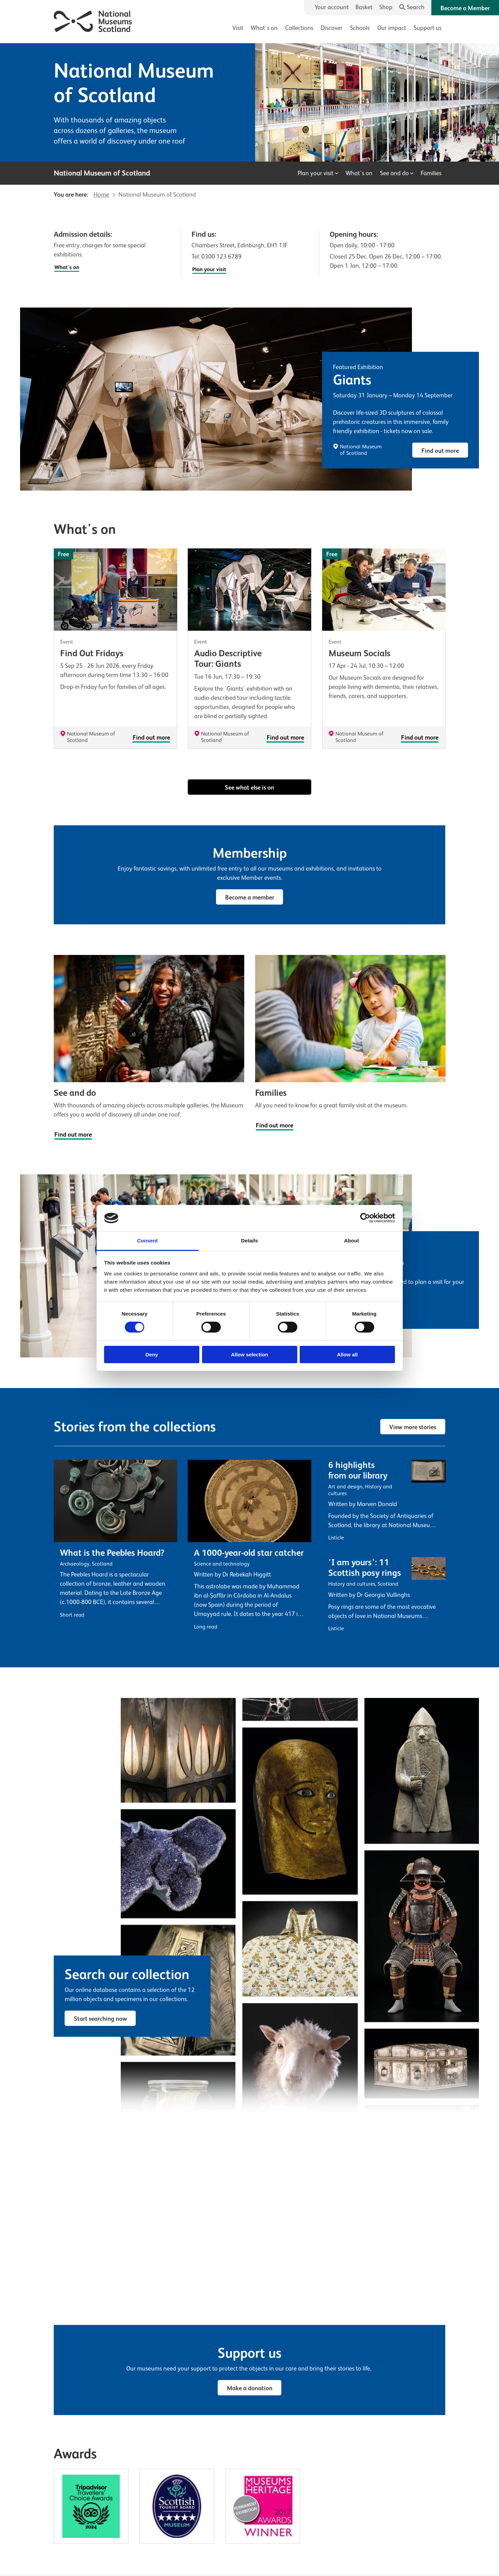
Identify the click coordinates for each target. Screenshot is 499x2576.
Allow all (347, 1354)
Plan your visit (318, 173)
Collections (299, 27)
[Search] (412, 7)
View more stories (412, 1427)
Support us (428, 27)
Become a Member (465, 8)
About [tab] (351, 1240)
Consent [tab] (147, 1240)
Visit (237, 27)
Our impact (391, 27)
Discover (332, 27)
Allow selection (249, 1354)
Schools (360, 27)
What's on (264, 27)
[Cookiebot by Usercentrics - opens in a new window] (365, 1218)
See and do (397, 173)
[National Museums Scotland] (93, 20)
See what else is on (249, 787)
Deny (152, 1354)
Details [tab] (249, 1240)
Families (431, 173)
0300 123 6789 (221, 256)
